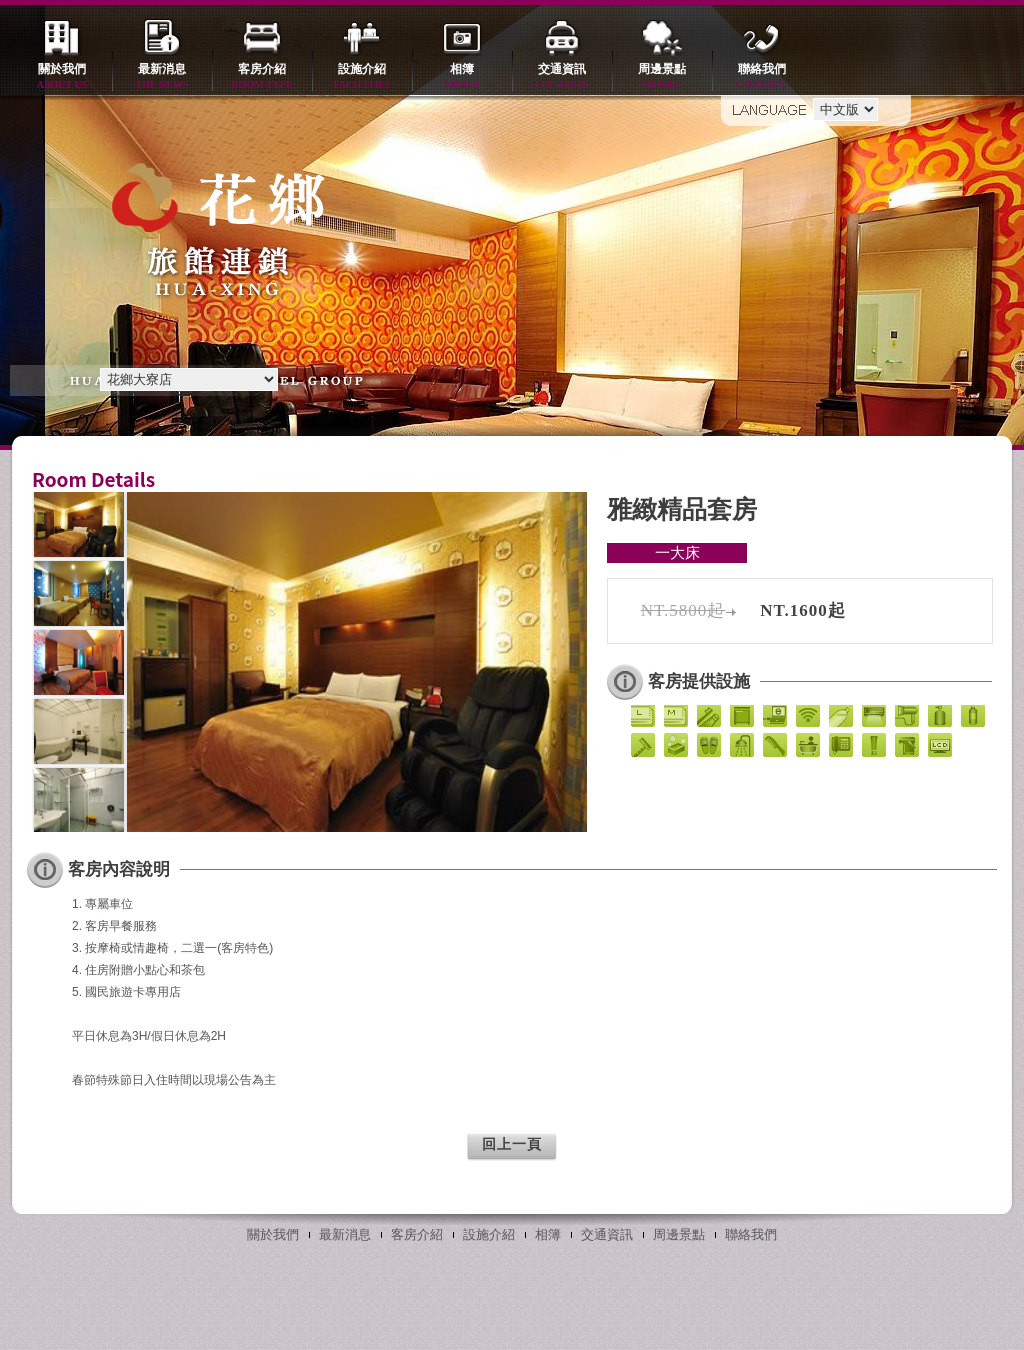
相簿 (462, 77)
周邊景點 (662, 77)
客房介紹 (262, 77)
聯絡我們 (762, 77)
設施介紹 (362, 77)
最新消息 (162, 77)
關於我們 (62, 77)
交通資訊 (562, 77)
